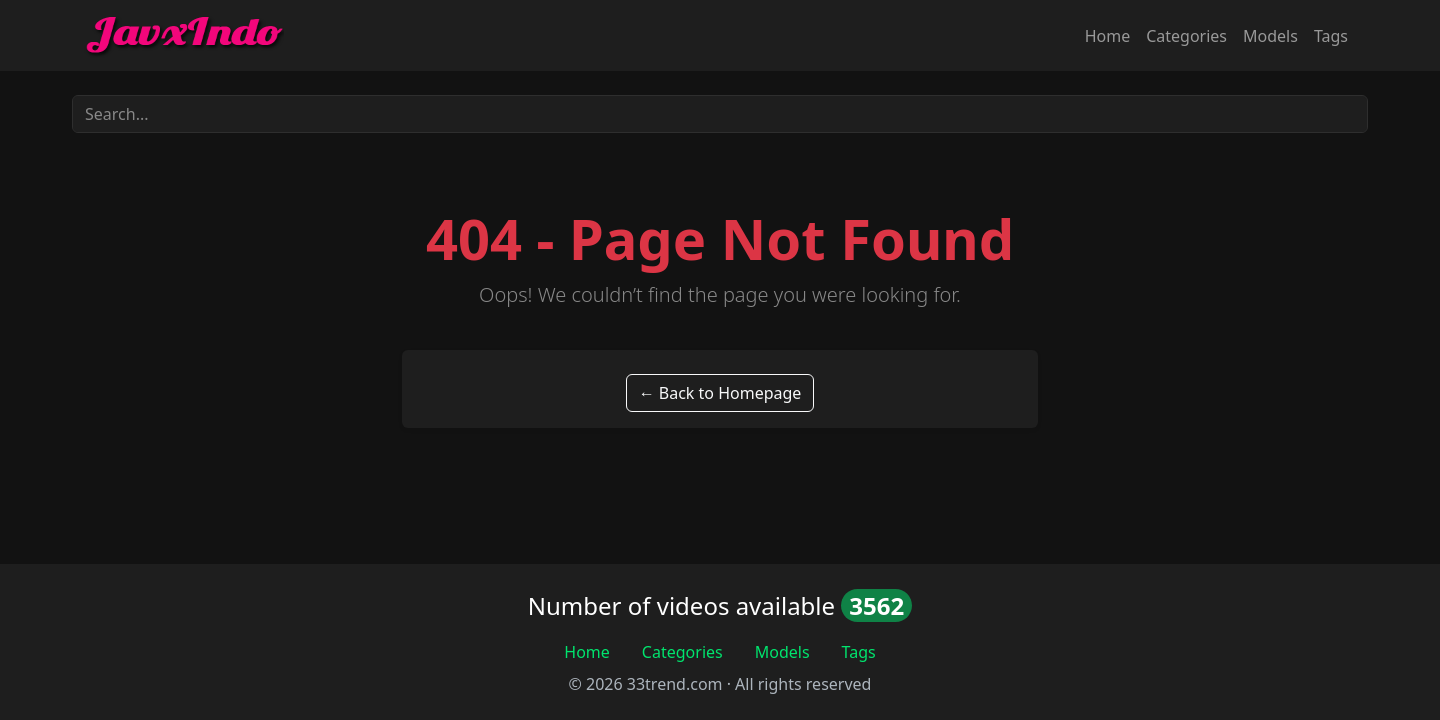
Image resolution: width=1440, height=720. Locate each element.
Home (1108, 36)
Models (1270, 36)
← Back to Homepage (720, 393)
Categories (1186, 36)
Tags (1331, 36)
